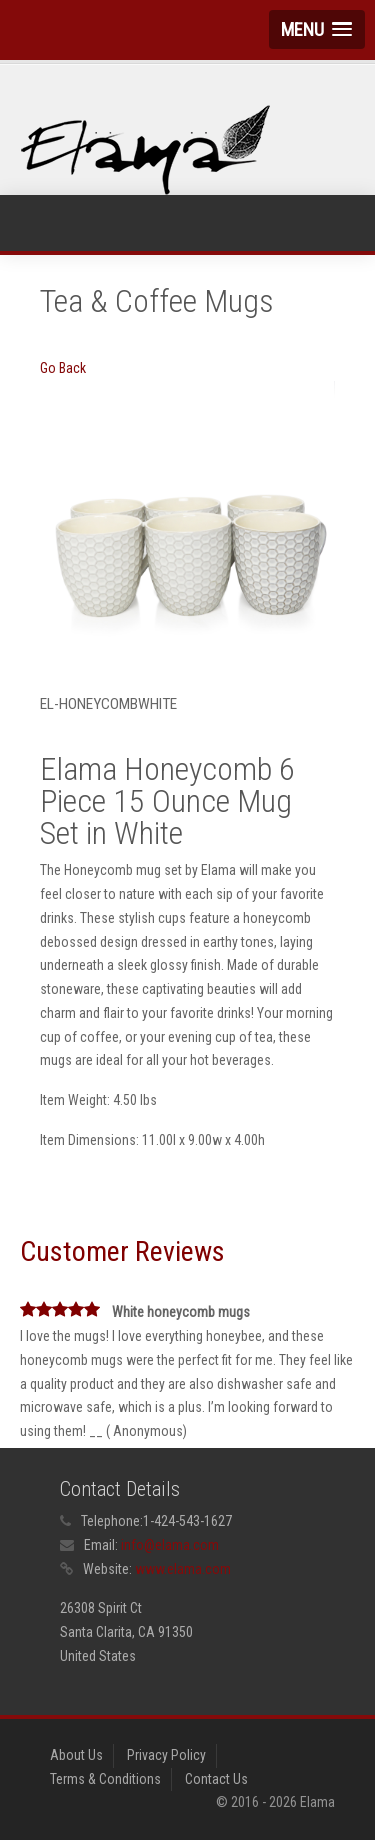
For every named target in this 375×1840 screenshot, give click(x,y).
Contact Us (216, 1779)
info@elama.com (170, 1545)
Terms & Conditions (105, 1779)
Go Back (63, 368)
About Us (76, 1755)
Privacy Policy (166, 1755)
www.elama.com (183, 1569)
